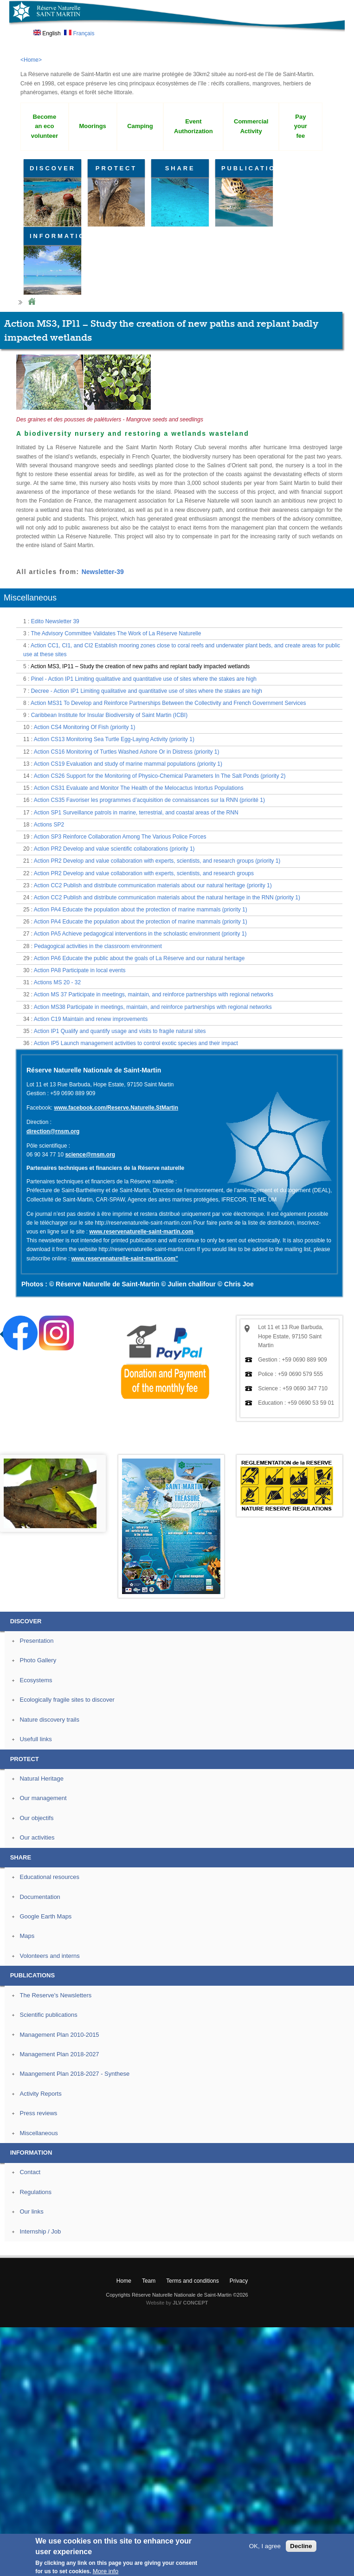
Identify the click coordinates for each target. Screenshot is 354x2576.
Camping (140, 126)
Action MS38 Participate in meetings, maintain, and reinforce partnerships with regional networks (153, 1007)
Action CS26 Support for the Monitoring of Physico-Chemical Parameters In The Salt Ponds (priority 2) (160, 776)
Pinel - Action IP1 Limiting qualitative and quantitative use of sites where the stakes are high (144, 679)
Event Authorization (193, 126)
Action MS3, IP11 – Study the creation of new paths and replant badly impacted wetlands (140, 666)
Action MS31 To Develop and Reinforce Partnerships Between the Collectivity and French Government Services (168, 703)
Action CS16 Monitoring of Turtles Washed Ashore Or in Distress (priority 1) (126, 752)
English (47, 33)
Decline (301, 2546)
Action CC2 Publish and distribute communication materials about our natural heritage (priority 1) (153, 885)
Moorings (92, 126)
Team (148, 2281)
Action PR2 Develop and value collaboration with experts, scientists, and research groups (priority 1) (157, 861)
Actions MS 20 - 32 (57, 982)
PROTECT (116, 168)
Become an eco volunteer (44, 126)
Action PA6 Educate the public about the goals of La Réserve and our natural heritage (139, 958)
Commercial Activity (251, 126)
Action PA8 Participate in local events (80, 970)
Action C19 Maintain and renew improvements (91, 1019)
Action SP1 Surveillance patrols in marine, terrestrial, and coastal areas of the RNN (136, 812)
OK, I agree (265, 2546)
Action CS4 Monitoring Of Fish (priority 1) (84, 727)
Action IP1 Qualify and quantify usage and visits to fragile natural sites (120, 1031)
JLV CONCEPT (190, 2302)
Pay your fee (300, 126)
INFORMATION (55, 235)
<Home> (31, 60)
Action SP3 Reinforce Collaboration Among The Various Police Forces (120, 836)
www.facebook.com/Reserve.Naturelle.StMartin (116, 1107)
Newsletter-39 (103, 571)
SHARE (180, 168)
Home (31, 301)
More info (106, 2571)
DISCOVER (53, 168)
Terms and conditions (192, 2281)
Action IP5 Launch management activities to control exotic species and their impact (136, 1043)
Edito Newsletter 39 (55, 621)
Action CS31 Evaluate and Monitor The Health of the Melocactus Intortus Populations (139, 788)
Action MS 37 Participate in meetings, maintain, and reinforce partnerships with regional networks (153, 994)
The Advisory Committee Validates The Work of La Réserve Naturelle (116, 633)
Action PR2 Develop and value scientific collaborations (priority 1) (114, 849)
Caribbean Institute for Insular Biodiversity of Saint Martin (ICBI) (109, 715)
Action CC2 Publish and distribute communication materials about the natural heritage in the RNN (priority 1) (167, 897)
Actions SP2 (49, 824)
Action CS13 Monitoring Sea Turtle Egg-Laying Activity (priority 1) (114, 739)
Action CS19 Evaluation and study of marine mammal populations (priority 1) (128, 764)
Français (79, 33)
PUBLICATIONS (247, 168)
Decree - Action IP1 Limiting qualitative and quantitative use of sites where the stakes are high (146, 691)
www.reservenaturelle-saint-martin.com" (124, 1258)
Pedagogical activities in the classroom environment (97, 946)
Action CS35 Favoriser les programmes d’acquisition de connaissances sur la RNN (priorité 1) (149, 800)
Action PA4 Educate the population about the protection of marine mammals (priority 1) (140, 909)
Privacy (239, 2281)
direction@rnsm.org (52, 1131)
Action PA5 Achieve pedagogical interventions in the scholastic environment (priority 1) (140, 933)
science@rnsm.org (90, 1154)
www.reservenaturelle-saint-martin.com (141, 1231)
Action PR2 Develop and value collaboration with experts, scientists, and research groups (144, 873)
